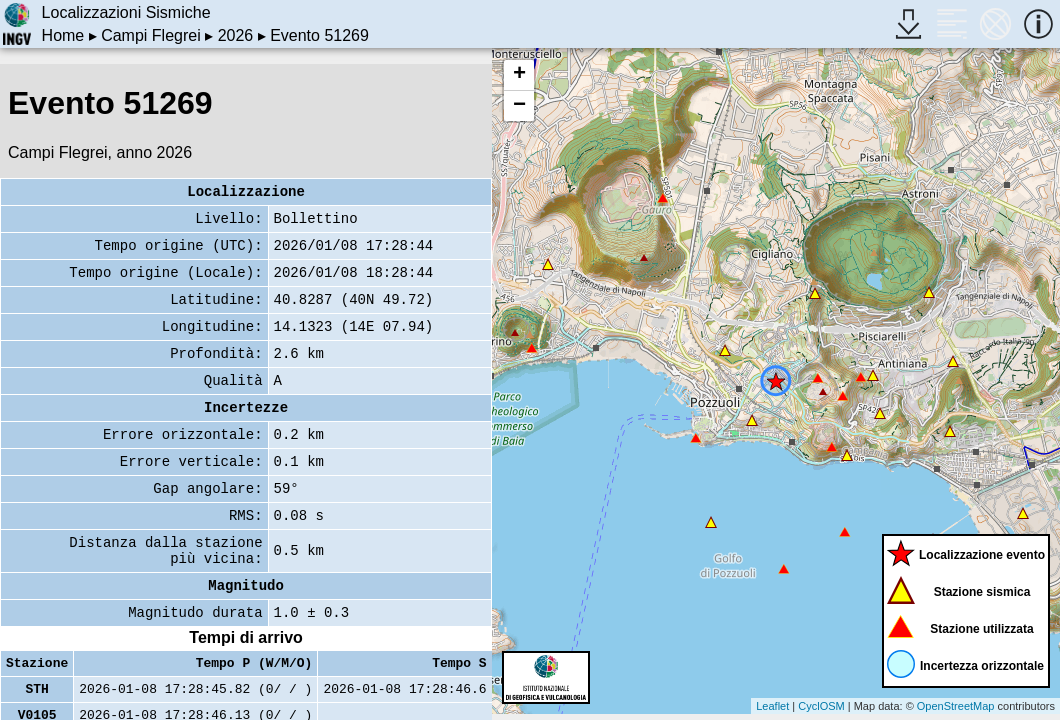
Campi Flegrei (151, 35)
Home (63, 35)
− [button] (519, 106)
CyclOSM (821, 706)
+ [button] (519, 75)
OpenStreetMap (956, 706)
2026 (236, 35)
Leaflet (772, 706)
